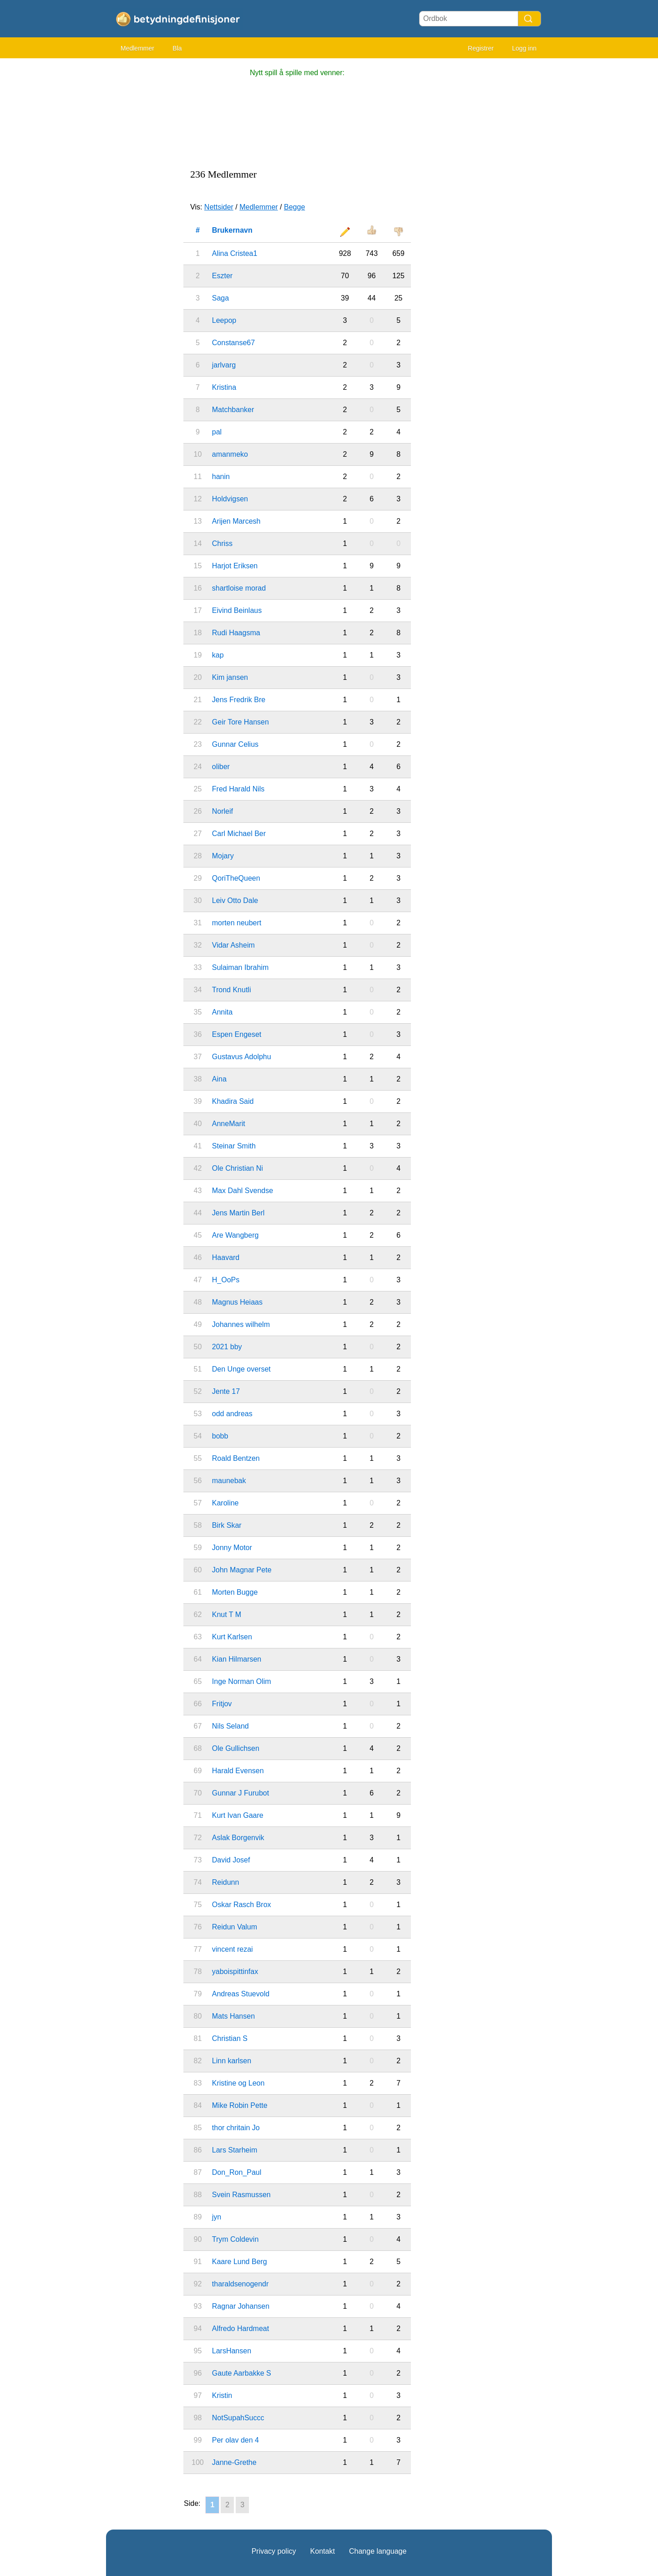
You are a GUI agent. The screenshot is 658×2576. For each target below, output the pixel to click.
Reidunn (225, 1882)
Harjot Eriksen (235, 566)
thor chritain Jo (236, 2128)
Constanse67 (233, 343)
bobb (220, 1436)
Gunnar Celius (235, 744)
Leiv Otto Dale (235, 900)
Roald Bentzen (236, 1458)
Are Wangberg (235, 1235)
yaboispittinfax (235, 1971)
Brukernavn (232, 230)
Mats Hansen (233, 2016)
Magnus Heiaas (237, 1302)
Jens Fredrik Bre (238, 700)
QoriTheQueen (236, 878)
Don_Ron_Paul (237, 2172)
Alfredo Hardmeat (240, 2328)
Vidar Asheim (233, 945)
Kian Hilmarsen (236, 1659)
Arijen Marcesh (236, 521)
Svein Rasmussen (241, 2195)
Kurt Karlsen (232, 1637)
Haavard (225, 1257)
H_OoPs (225, 1280)
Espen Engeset (237, 1034)
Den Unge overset (241, 1369)
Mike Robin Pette (240, 2105)
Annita (222, 1012)
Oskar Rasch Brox (241, 1904)
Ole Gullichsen (235, 1748)
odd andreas (232, 1414)
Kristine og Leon (238, 2083)
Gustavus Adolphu (241, 1057)
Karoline (225, 1503)
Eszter (222, 276)
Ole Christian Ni (237, 1168)
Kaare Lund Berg (239, 2261)
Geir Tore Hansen (240, 722)
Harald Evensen (238, 1771)
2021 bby (227, 1347)
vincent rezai (232, 1949)
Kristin (222, 2395)
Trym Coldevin (235, 2239)
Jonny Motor (232, 1547)
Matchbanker (233, 409)
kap (218, 655)
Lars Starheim (235, 2150)
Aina (219, 1079)
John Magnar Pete (242, 1570)
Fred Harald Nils (238, 789)
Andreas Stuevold (240, 1994)
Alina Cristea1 (235, 253)
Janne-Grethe (234, 2462)
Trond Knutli (231, 990)
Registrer (481, 48)
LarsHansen (231, 2351)
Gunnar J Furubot (240, 1793)
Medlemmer (137, 48)
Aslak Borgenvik (238, 1837)
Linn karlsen (231, 2061)
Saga (220, 298)
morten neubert (237, 923)
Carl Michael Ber (239, 833)
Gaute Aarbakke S (241, 2373)
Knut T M (226, 1614)
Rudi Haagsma (236, 633)
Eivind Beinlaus (237, 610)
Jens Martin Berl (238, 1213)
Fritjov (222, 1704)
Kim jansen (230, 677)
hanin (221, 476)
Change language (377, 2551)
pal (217, 432)
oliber (221, 766)
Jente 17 (226, 1391)
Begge (294, 207)
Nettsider (218, 207)
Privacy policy (274, 2551)
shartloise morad (239, 588)
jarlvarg (224, 365)
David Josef (231, 1860)
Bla (177, 48)
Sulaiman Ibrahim (240, 967)
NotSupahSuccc (238, 2418)
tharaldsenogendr (240, 2284)
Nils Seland (230, 1726)
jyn (216, 2217)
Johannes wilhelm (241, 1324)
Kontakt (322, 2551)
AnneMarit (228, 1123)
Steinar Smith (234, 1146)
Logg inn (524, 48)
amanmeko (230, 454)
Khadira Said (233, 1101)
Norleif (222, 811)
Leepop (224, 320)
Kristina (224, 387)
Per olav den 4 (235, 2440)
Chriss (222, 543)
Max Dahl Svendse (242, 1190)
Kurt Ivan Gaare (237, 1815)
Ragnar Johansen (240, 2306)
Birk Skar (227, 1525)
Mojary (223, 856)
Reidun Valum (234, 1927)
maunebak (229, 1480)
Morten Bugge (235, 1592)
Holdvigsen (230, 499)
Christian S (230, 2038)
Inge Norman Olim (241, 1681)
